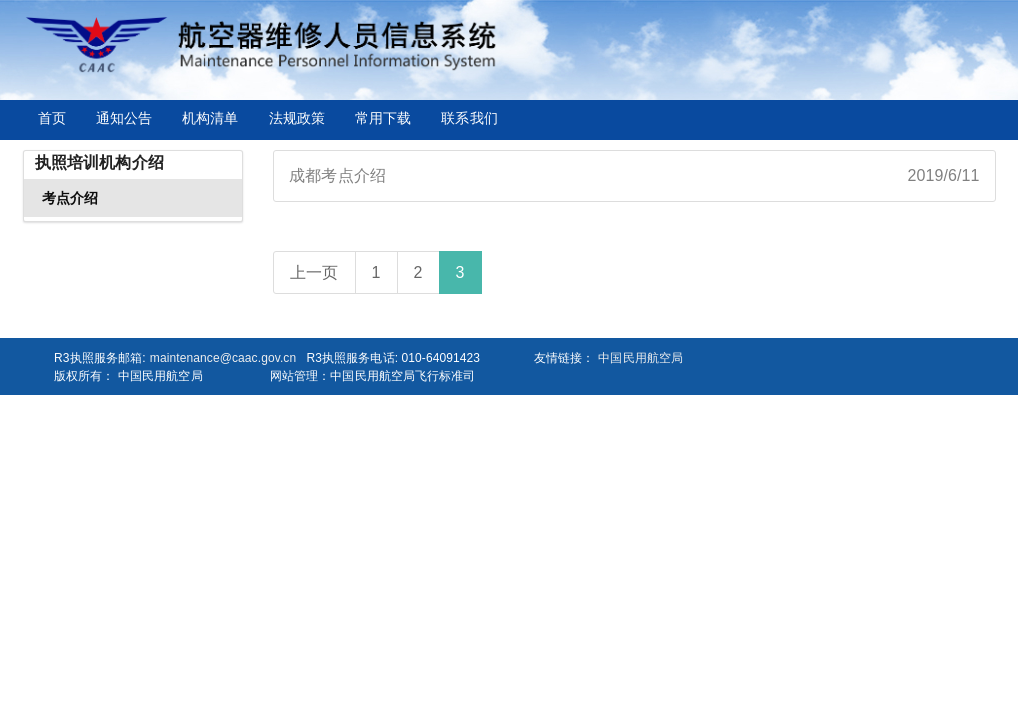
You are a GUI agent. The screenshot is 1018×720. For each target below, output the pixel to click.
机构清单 (210, 118)
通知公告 (124, 118)
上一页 (314, 272)
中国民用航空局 (640, 358)
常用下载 (383, 118)
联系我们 (469, 118)
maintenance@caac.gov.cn (223, 358)
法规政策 (297, 118)
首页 (52, 118)
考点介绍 (70, 198)
